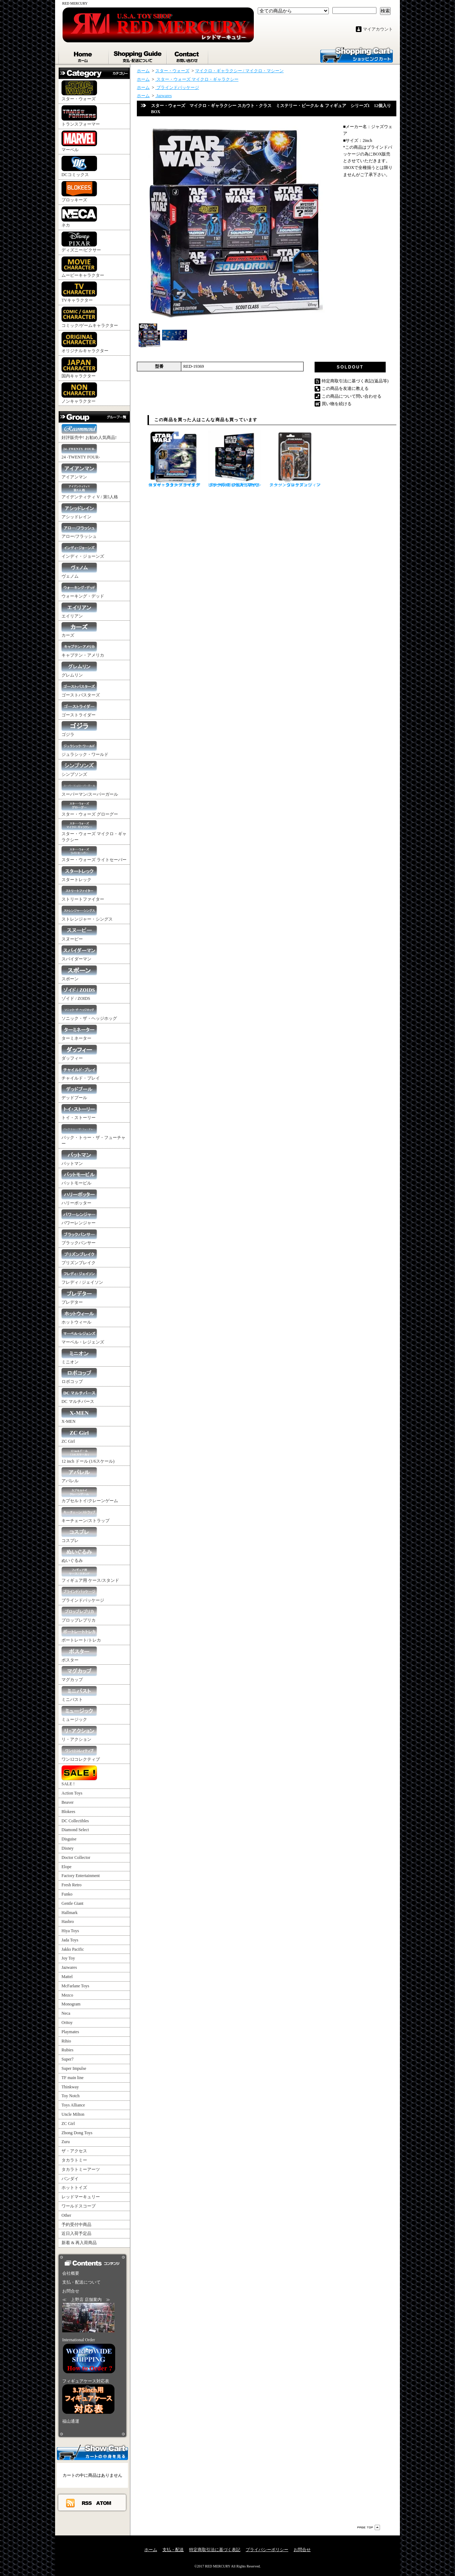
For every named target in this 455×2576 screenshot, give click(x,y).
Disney (67, 1848)
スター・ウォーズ (79, 90)
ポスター (79, 1655)
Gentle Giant (72, 1903)
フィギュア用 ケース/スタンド (90, 1575)
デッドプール (79, 1092)
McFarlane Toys (75, 1985)
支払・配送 (173, 2549)
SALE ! (79, 1775)
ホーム (84, 55)
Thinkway (70, 2086)
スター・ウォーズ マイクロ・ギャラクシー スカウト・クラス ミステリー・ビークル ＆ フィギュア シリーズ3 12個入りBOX (234, 458)
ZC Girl (79, 1436)
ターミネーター (79, 1033)
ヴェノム (79, 571)
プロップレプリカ (79, 1615)
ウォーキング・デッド (82, 591)
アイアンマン (79, 471)
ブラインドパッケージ (82, 1595)
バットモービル (79, 1178)
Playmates (70, 2031)
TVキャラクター (79, 292)
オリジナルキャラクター (84, 342)
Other (66, 2215)
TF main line (72, 2077)
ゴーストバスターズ (80, 690)
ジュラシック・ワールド (84, 749)
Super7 (67, 2059)
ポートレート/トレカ (81, 1635)
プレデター (79, 1297)
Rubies (67, 2049)
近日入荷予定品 (76, 2233)
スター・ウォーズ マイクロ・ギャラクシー (94, 831)
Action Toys (71, 1793)
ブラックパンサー (79, 1237)
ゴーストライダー (79, 709)
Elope (66, 1866)
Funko (67, 1894)
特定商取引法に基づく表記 (214, 2549)
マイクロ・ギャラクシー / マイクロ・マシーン (239, 70)
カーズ (79, 630)
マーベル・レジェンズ (82, 1337)
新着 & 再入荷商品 (79, 2242)
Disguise (68, 1838)
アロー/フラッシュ (79, 531)
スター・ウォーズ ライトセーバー (94, 854)
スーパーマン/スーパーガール (89, 789)
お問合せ (188, 55)
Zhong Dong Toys (76, 2132)
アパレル (79, 1475)
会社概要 (70, 2273)
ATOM (104, 2503)
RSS (87, 2503)
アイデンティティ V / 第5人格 (89, 491)
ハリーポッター (79, 1197)
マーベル (79, 141)
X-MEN (79, 1416)
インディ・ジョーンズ (82, 551)
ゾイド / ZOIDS (79, 993)
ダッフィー (79, 1053)
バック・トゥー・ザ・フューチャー (93, 1135)
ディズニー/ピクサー (81, 242)
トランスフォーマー (80, 116)
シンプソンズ (79, 769)
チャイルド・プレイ (80, 1073)
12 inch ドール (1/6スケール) (87, 1456)
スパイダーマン (79, 953)
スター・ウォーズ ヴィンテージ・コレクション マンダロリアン (295, 458)
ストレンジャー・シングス (87, 914)
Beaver (67, 1802)
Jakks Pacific (72, 1949)
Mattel (67, 1976)
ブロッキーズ (79, 191)
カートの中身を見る (92, 2452)
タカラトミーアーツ (80, 2169)
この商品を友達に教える (345, 388)
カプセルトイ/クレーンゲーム (89, 1495)
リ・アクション (79, 1734)
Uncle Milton (72, 2114)
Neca (65, 2013)
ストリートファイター (82, 894)
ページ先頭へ (368, 2527)
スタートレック (79, 874)
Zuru (65, 2141)
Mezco (67, 1995)
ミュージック (79, 1714)
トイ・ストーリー (79, 1112)
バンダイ (70, 2178)
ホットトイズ (74, 2187)
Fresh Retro (71, 1884)
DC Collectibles (75, 1820)
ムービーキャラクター (82, 267)
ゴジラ (79, 729)
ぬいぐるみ (79, 1555)
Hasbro (67, 1921)
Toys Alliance (73, 2105)
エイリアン (79, 611)
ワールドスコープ (78, 2206)
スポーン (79, 973)
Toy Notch (70, 2095)
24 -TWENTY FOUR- (80, 452)
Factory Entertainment (80, 1875)
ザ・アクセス (74, 2150)
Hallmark (69, 1912)
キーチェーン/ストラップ (85, 1515)
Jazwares (69, 1967)
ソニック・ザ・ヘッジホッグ (89, 1013)
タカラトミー (74, 2160)
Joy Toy (68, 1958)
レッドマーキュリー (80, 2196)
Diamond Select (75, 1829)
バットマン (79, 1158)
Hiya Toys (70, 1930)
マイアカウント (378, 29)
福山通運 (70, 2421)
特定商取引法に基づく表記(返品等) (355, 380)
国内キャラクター (79, 367)
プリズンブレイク (79, 1257)
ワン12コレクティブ (80, 1754)
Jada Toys (69, 1940)
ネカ (79, 217)
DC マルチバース (79, 1396)
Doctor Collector (75, 1857)
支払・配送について (138, 55)
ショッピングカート (356, 54)
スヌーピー (79, 934)
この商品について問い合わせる (351, 396)
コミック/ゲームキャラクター (89, 317)
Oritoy (67, 2022)
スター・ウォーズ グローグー (89, 809)
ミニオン (79, 1356)
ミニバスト (79, 1694)
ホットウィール (79, 1317)
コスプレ (79, 1535)
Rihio (66, 2041)
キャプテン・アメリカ (82, 650)
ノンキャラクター (79, 393)
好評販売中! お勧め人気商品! (89, 432)
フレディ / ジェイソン (82, 1277)
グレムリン (79, 670)
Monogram (70, 2004)
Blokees (68, 1811)
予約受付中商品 (76, 2224)
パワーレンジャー (79, 1217)
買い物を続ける (337, 403)
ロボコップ (79, 1376)
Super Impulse (73, 2068)
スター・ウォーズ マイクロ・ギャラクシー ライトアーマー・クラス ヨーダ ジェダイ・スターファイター (174, 458)
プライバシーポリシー (267, 2549)
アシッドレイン (79, 511)
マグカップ (79, 1674)
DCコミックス (79, 166)
